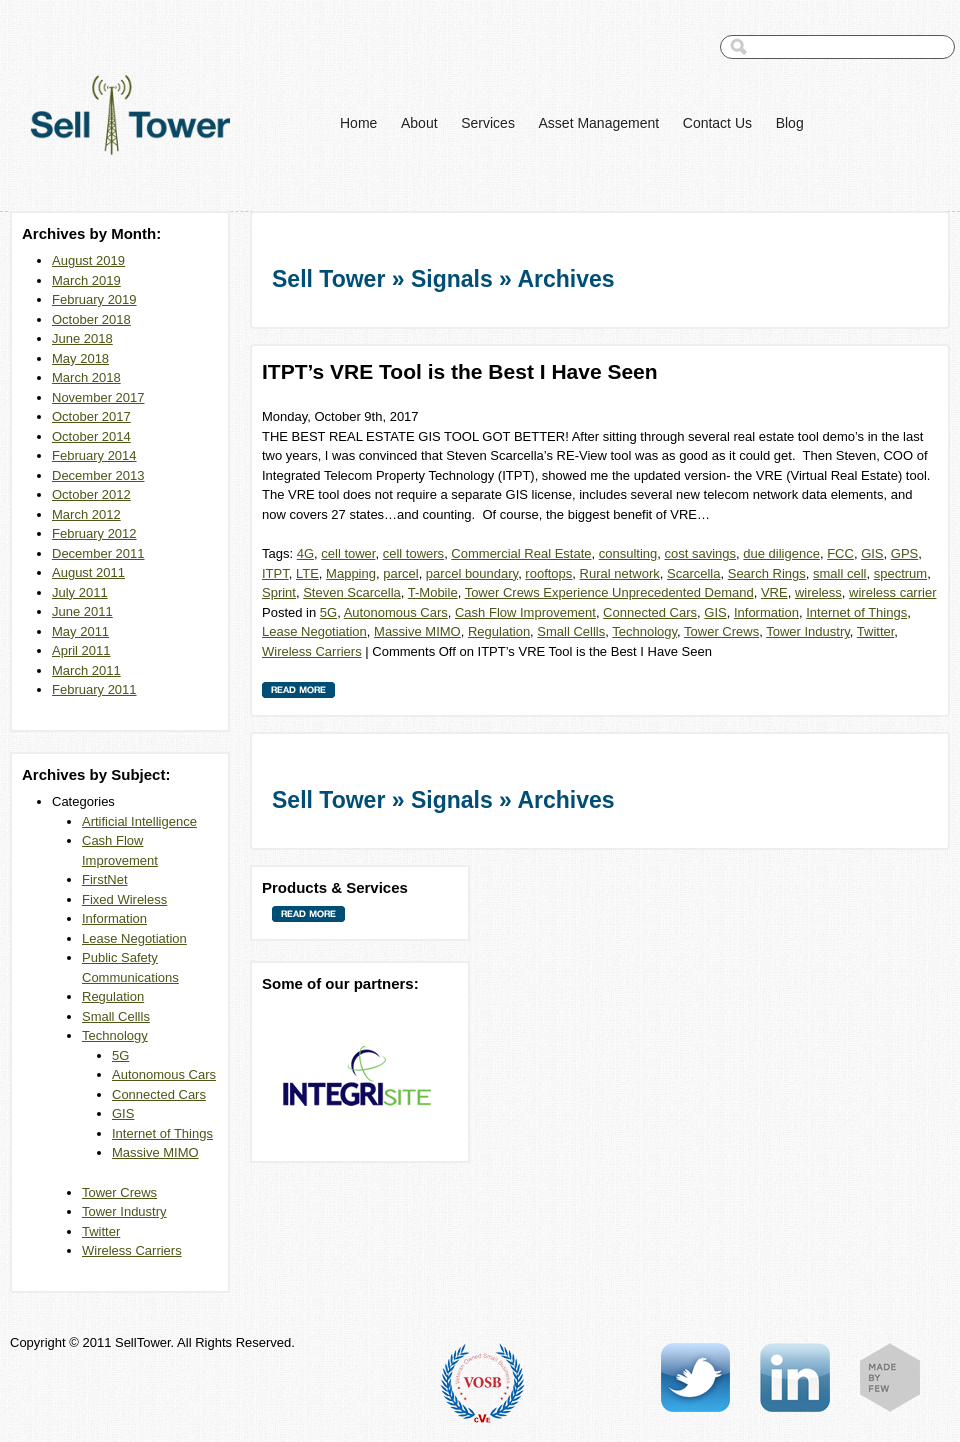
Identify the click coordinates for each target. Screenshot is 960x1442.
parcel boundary (472, 573)
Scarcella (693, 573)
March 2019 (86, 280)
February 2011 (94, 689)
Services (488, 123)
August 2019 (88, 260)
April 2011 (81, 650)
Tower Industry (124, 1211)
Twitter (101, 1231)
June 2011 (82, 611)
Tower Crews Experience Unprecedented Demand (609, 592)
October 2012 (91, 494)
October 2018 (91, 319)
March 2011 (86, 670)
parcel (400, 573)
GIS (123, 1113)
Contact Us (717, 123)
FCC (840, 553)
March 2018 (86, 377)
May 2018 (80, 358)
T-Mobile (433, 592)
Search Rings (767, 573)
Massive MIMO (155, 1152)
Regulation (113, 996)
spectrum (900, 573)
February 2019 (94, 299)
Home (358, 123)
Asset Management (599, 123)
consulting (628, 553)
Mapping (351, 573)
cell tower (348, 553)
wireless (818, 592)
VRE (774, 592)
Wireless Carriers (132, 1250)
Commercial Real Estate (521, 553)
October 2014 (91, 436)
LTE (307, 573)
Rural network (620, 573)
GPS (904, 553)
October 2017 (91, 416)
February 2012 (94, 533)
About (419, 123)
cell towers (413, 553)
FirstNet (105, 879)
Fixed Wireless (124, 899)
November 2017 (98, 397)
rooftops (548, 573)
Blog (790, 123)
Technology (115, 1035)
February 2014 (94, 455)
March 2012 (86, 514)
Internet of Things (162, 1133)
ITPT (275, 573)
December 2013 (98, 475)
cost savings (701, 553)
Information (114, 918)
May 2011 (80, 631)
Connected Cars (159, 1094)
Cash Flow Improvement (525, 612)
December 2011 (98, 553)
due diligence (781, 553)
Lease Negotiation (134, 938)
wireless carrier (892, 592)
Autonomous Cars (164, 1074)
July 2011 (80, 592)
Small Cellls (116, 1016)
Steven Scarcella (352, 592)
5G (120, 1055)
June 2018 (82, 338)
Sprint (279, 592)
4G (305, 553)
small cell (839, 573)
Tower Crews (119, 1192)
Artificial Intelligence (139, 821)
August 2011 (88, 572)
